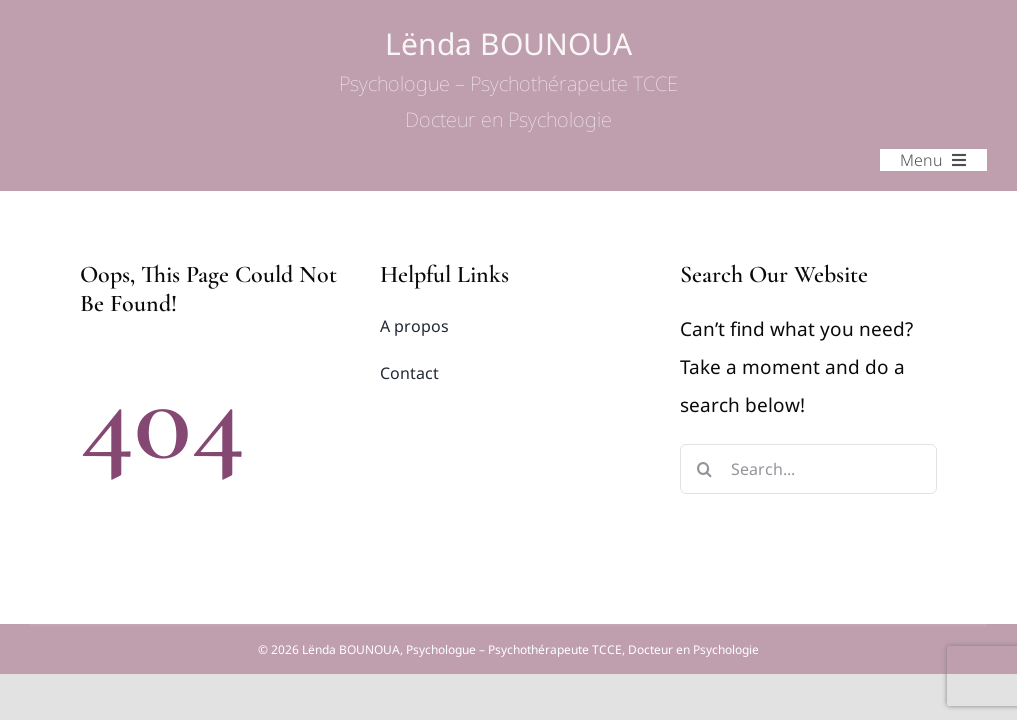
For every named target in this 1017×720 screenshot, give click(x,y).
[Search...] (808, 469)
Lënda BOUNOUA (508, 79)
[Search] (705, 469)
